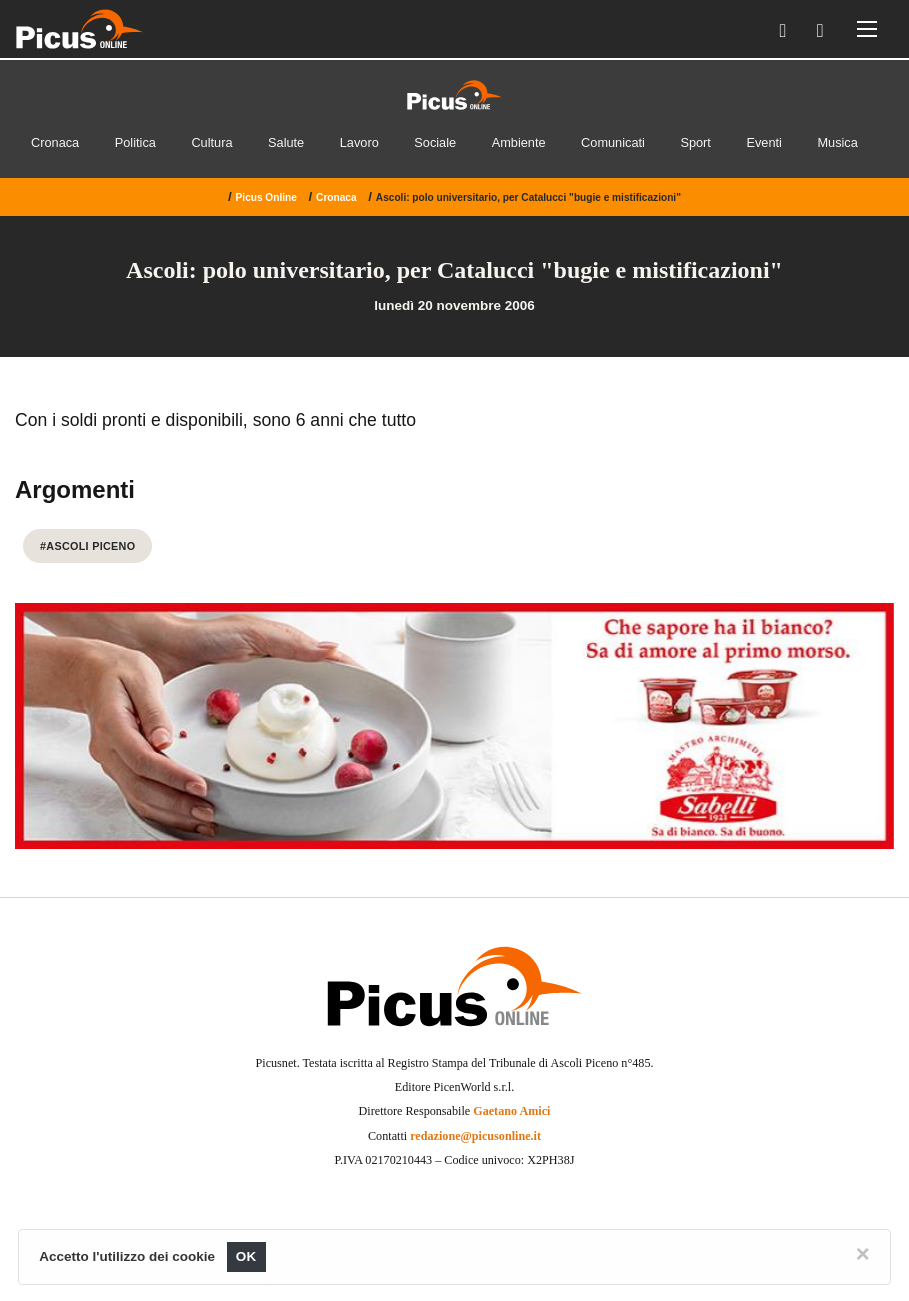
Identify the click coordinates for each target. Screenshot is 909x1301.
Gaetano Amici (511, 1111)
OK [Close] (246, 1256)
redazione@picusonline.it (475, 1136)
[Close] (863, 1254)
